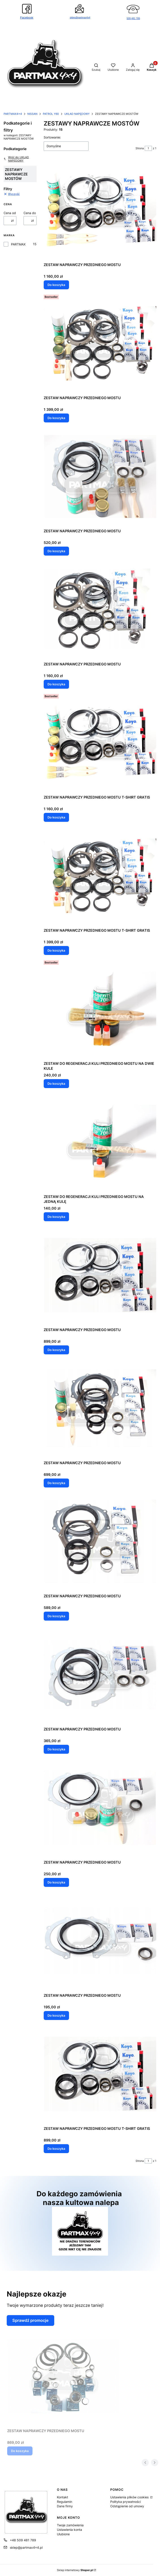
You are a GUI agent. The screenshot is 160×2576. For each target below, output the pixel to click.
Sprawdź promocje (30, 2320)
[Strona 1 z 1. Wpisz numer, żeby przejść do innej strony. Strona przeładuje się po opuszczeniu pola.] (148, 148)
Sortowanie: (52, 137)
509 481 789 (133, 18)
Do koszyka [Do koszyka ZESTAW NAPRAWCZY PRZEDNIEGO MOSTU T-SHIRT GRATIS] (56, 817)
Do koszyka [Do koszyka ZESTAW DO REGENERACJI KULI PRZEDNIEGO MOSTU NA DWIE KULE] (56, 1083)
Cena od (10, 213)
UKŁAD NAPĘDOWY (77, 113)
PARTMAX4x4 (13, 113)
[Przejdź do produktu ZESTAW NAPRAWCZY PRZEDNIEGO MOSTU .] (100, 476)
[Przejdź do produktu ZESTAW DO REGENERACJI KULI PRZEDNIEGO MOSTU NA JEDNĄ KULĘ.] (100, 1142)
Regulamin (64, 2502)
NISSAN (32, 113)
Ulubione (63, 2534)
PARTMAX (18, 244)
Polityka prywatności (125, 2502)
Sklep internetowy (75, 2570)
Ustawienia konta (69, 2529)
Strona (140, 148)
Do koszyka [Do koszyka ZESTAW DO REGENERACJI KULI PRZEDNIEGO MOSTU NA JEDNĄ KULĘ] (56, 1217)
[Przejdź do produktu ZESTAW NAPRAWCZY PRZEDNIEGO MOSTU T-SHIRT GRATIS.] (100, 742)
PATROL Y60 (51, 113)
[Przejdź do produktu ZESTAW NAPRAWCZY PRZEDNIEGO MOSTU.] (100, 210)
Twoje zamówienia (70, 2525)
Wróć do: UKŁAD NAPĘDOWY (16, 159)
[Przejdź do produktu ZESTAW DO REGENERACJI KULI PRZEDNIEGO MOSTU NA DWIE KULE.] (100, 1009)
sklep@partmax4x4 (80, 17)
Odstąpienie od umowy (127, 2506)
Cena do (30, 213)
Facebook (26, 17)
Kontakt (62, 2497)
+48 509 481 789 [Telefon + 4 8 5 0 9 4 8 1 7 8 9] (23, 2540)
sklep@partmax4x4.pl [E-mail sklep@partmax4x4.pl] (26, 2547)
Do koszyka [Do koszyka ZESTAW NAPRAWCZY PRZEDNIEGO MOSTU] (56, 285)
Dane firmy (65, 2506)
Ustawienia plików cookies (129, 2497)
